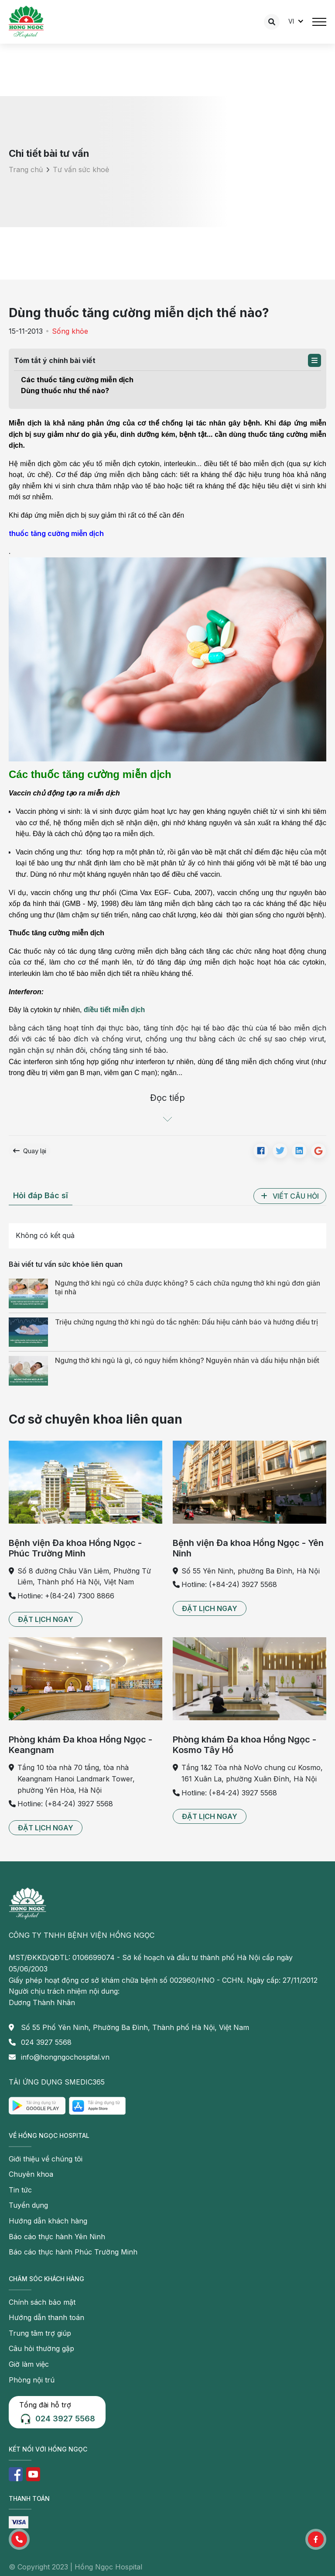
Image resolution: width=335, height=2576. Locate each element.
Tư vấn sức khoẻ (81, 169)
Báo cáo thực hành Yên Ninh (57, 2236)
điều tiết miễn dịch (114, 1009)
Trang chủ (26, 169)
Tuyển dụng (28, 2205)
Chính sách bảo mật (42, 2302)
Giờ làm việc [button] (29, 2364)
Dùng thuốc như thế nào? (65, 390)
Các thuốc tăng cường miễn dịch (77, 379)
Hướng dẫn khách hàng (48, 2220)
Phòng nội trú (32, 2379)
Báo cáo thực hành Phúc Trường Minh (73, 2252)
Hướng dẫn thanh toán (46, 2317)
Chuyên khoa (31, 2174)
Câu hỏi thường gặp (41, 2348)
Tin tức (20, 2189)
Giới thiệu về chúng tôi (45, 2158)
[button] (314, 360)
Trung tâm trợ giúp (40, 2333)
